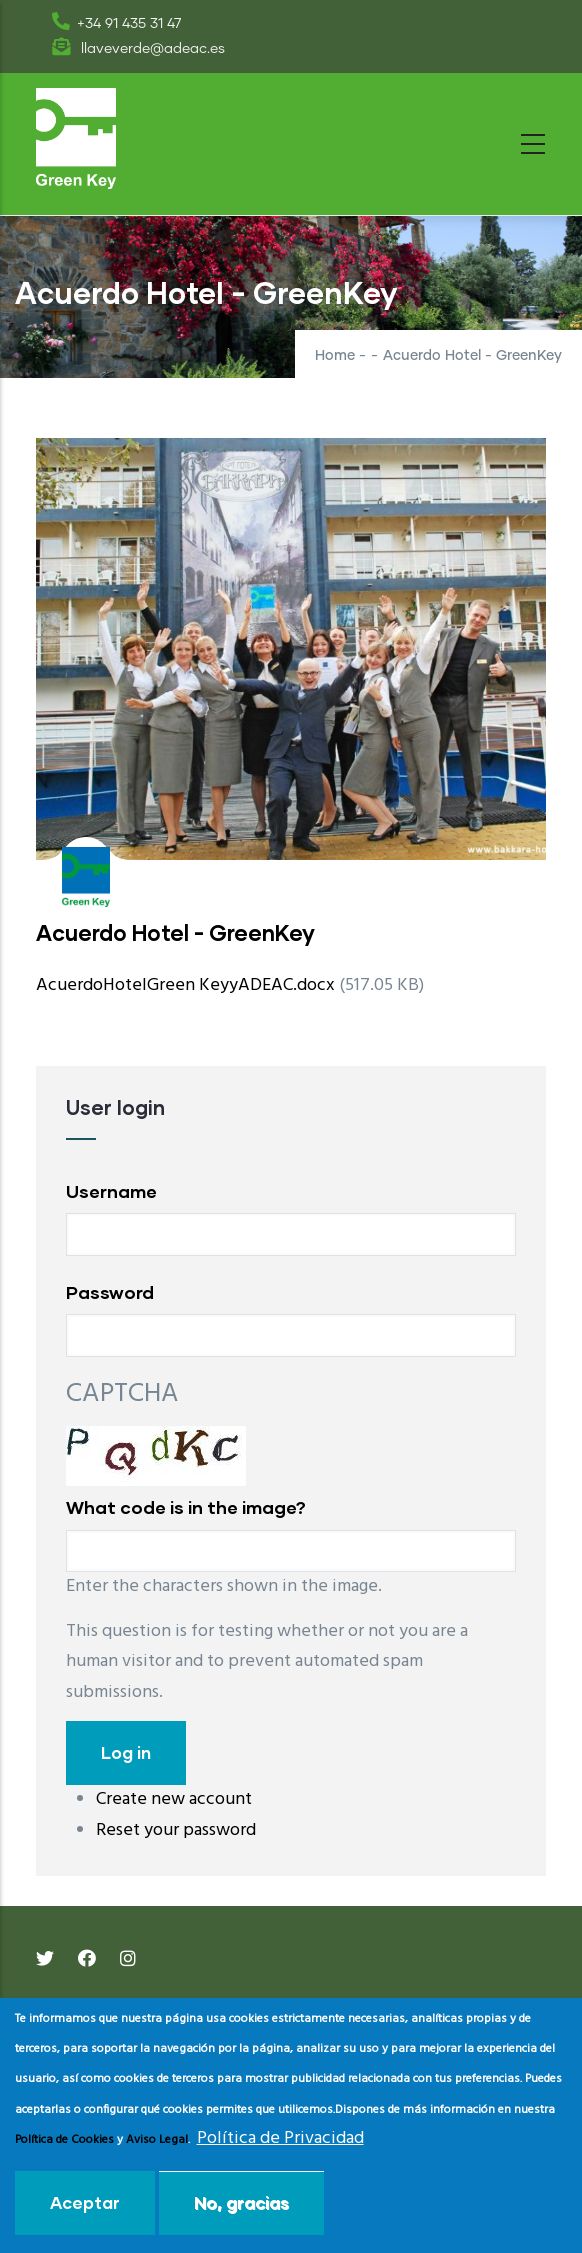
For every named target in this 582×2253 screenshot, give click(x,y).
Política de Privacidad (280, 2138)
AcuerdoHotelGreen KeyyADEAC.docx (185, 985)
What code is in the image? (186, 1507)
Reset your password (176, 1830)
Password (110, 1292)
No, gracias (241, 2202)
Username (111, 1191)
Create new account (174, 1799)
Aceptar (85, 2202)
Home (335, 356)
